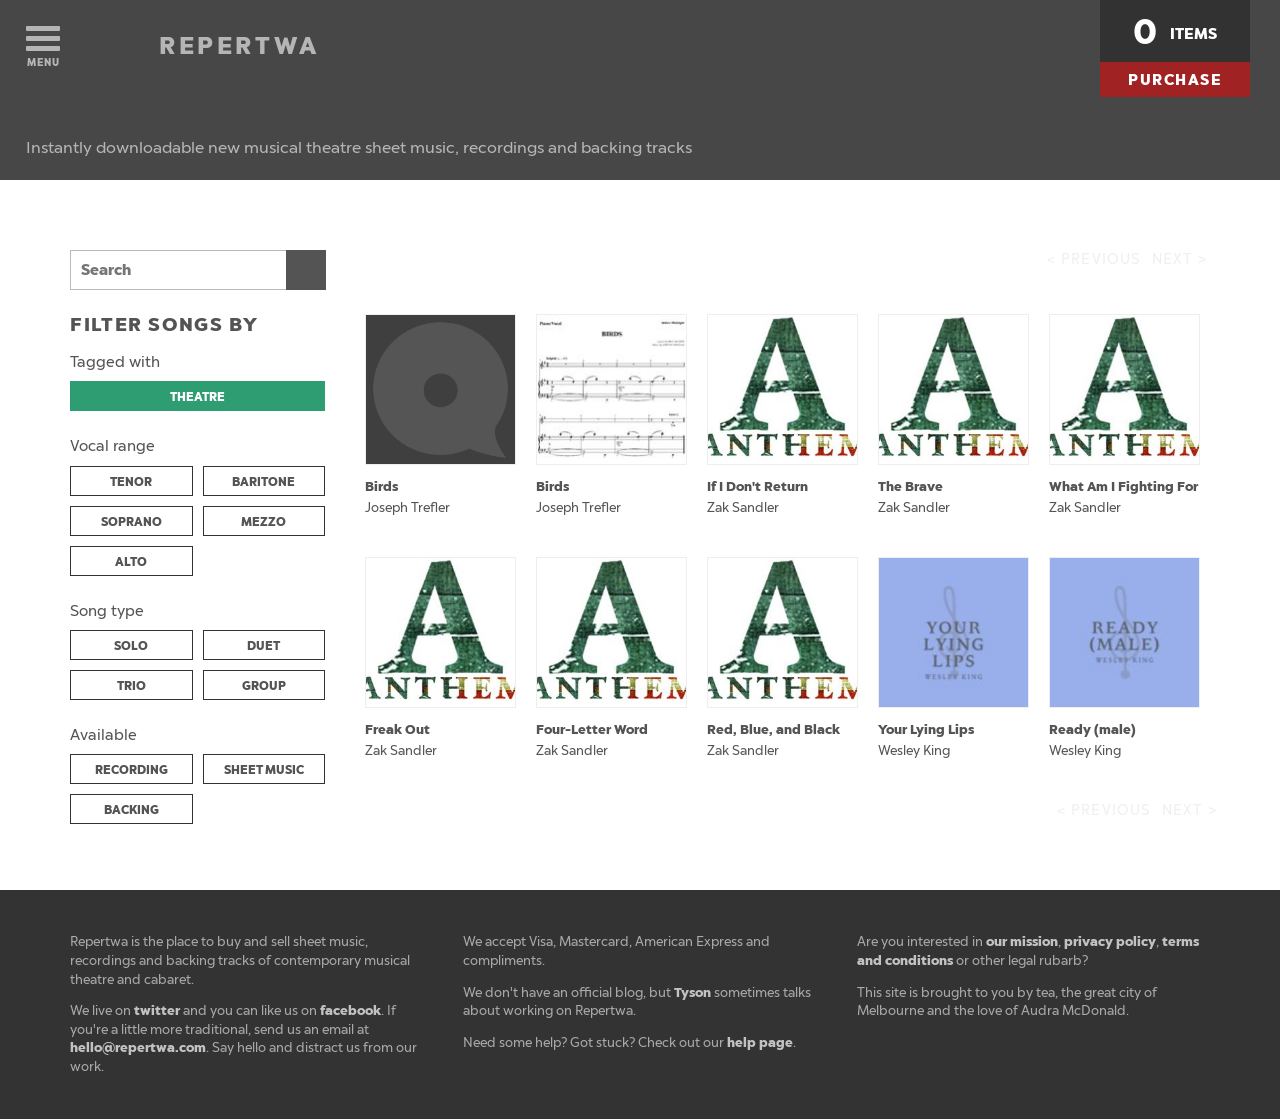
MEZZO (263, 522)
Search (306, 270)
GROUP (264, 686)
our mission (1022, 941)
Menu (43, 47)
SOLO (131, 646)
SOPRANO (131, 522)
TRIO (131, 686)
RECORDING (131, 770)
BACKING (131, 810)
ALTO (131, 562)
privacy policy (1110, 941)
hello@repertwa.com (138, 1047)
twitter (157, 1010)
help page (760, 1042)
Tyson (692, 992)
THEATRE (197, 397)
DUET (263, 646)
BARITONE (263, 482)
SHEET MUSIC (264, 770)
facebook (350, 1010)
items (1175, 32)
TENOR (131, 482)
